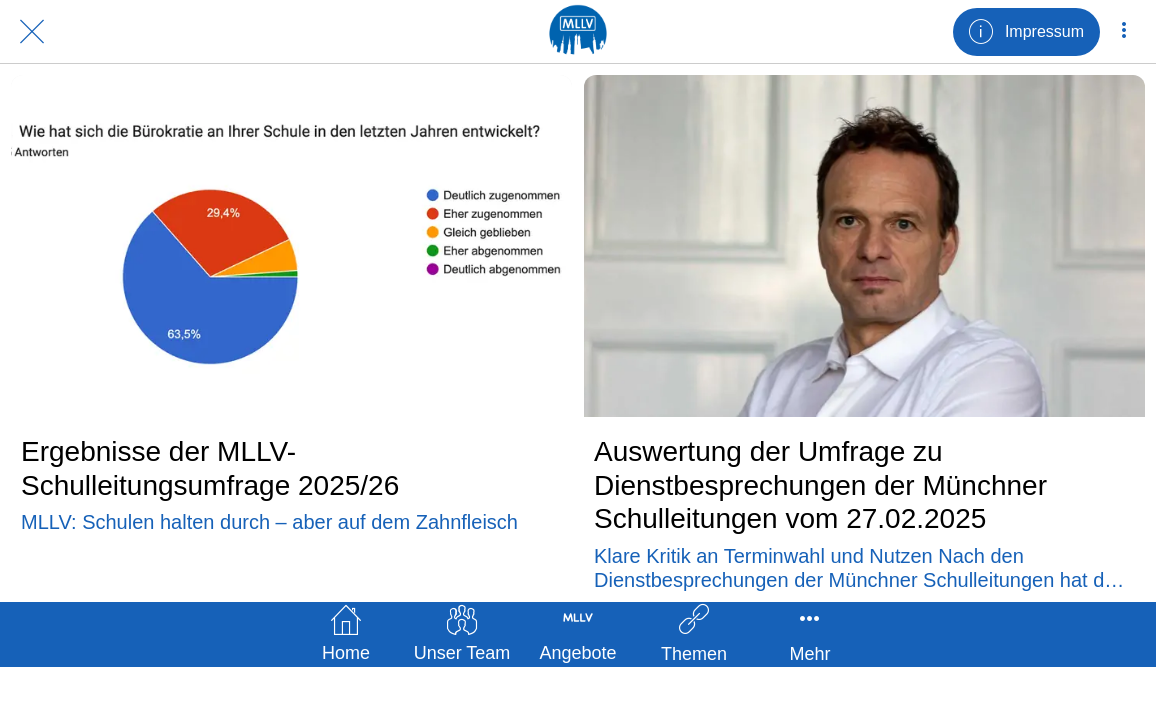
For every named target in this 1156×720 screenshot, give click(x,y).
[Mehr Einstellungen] (1124, 32)
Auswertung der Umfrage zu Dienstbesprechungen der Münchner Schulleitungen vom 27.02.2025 (820, 485)
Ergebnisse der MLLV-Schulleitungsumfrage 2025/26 (210, 468)
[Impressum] (1026, 32)
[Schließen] (32, 32)
